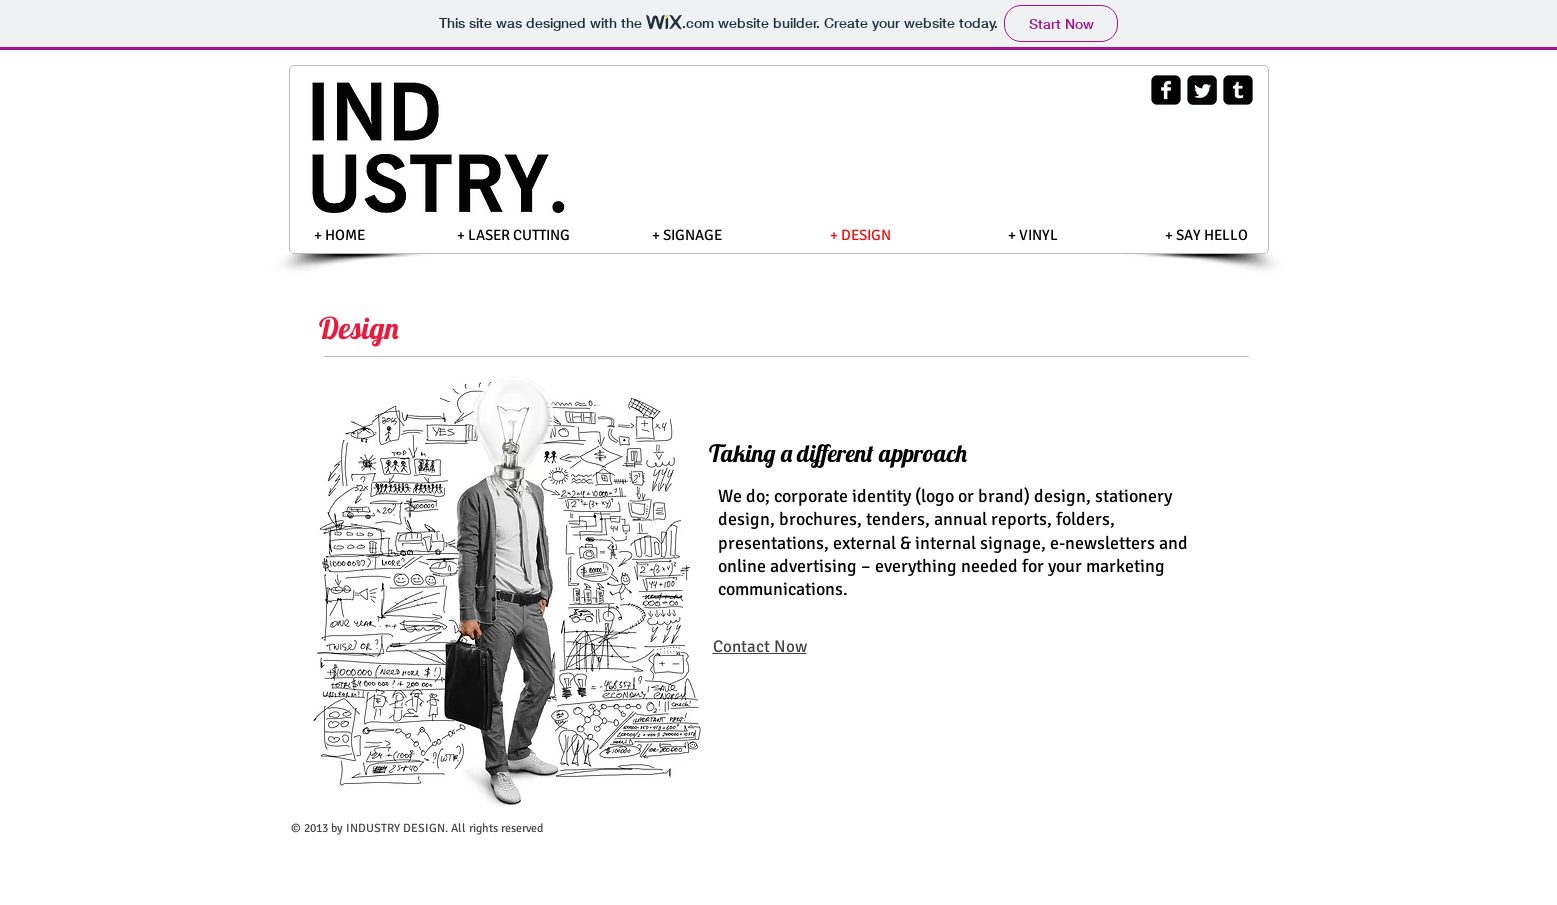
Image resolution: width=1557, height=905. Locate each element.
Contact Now (760, 646)
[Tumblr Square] (1238, 90)
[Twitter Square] (1202, 90)
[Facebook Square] (1166, 90)
